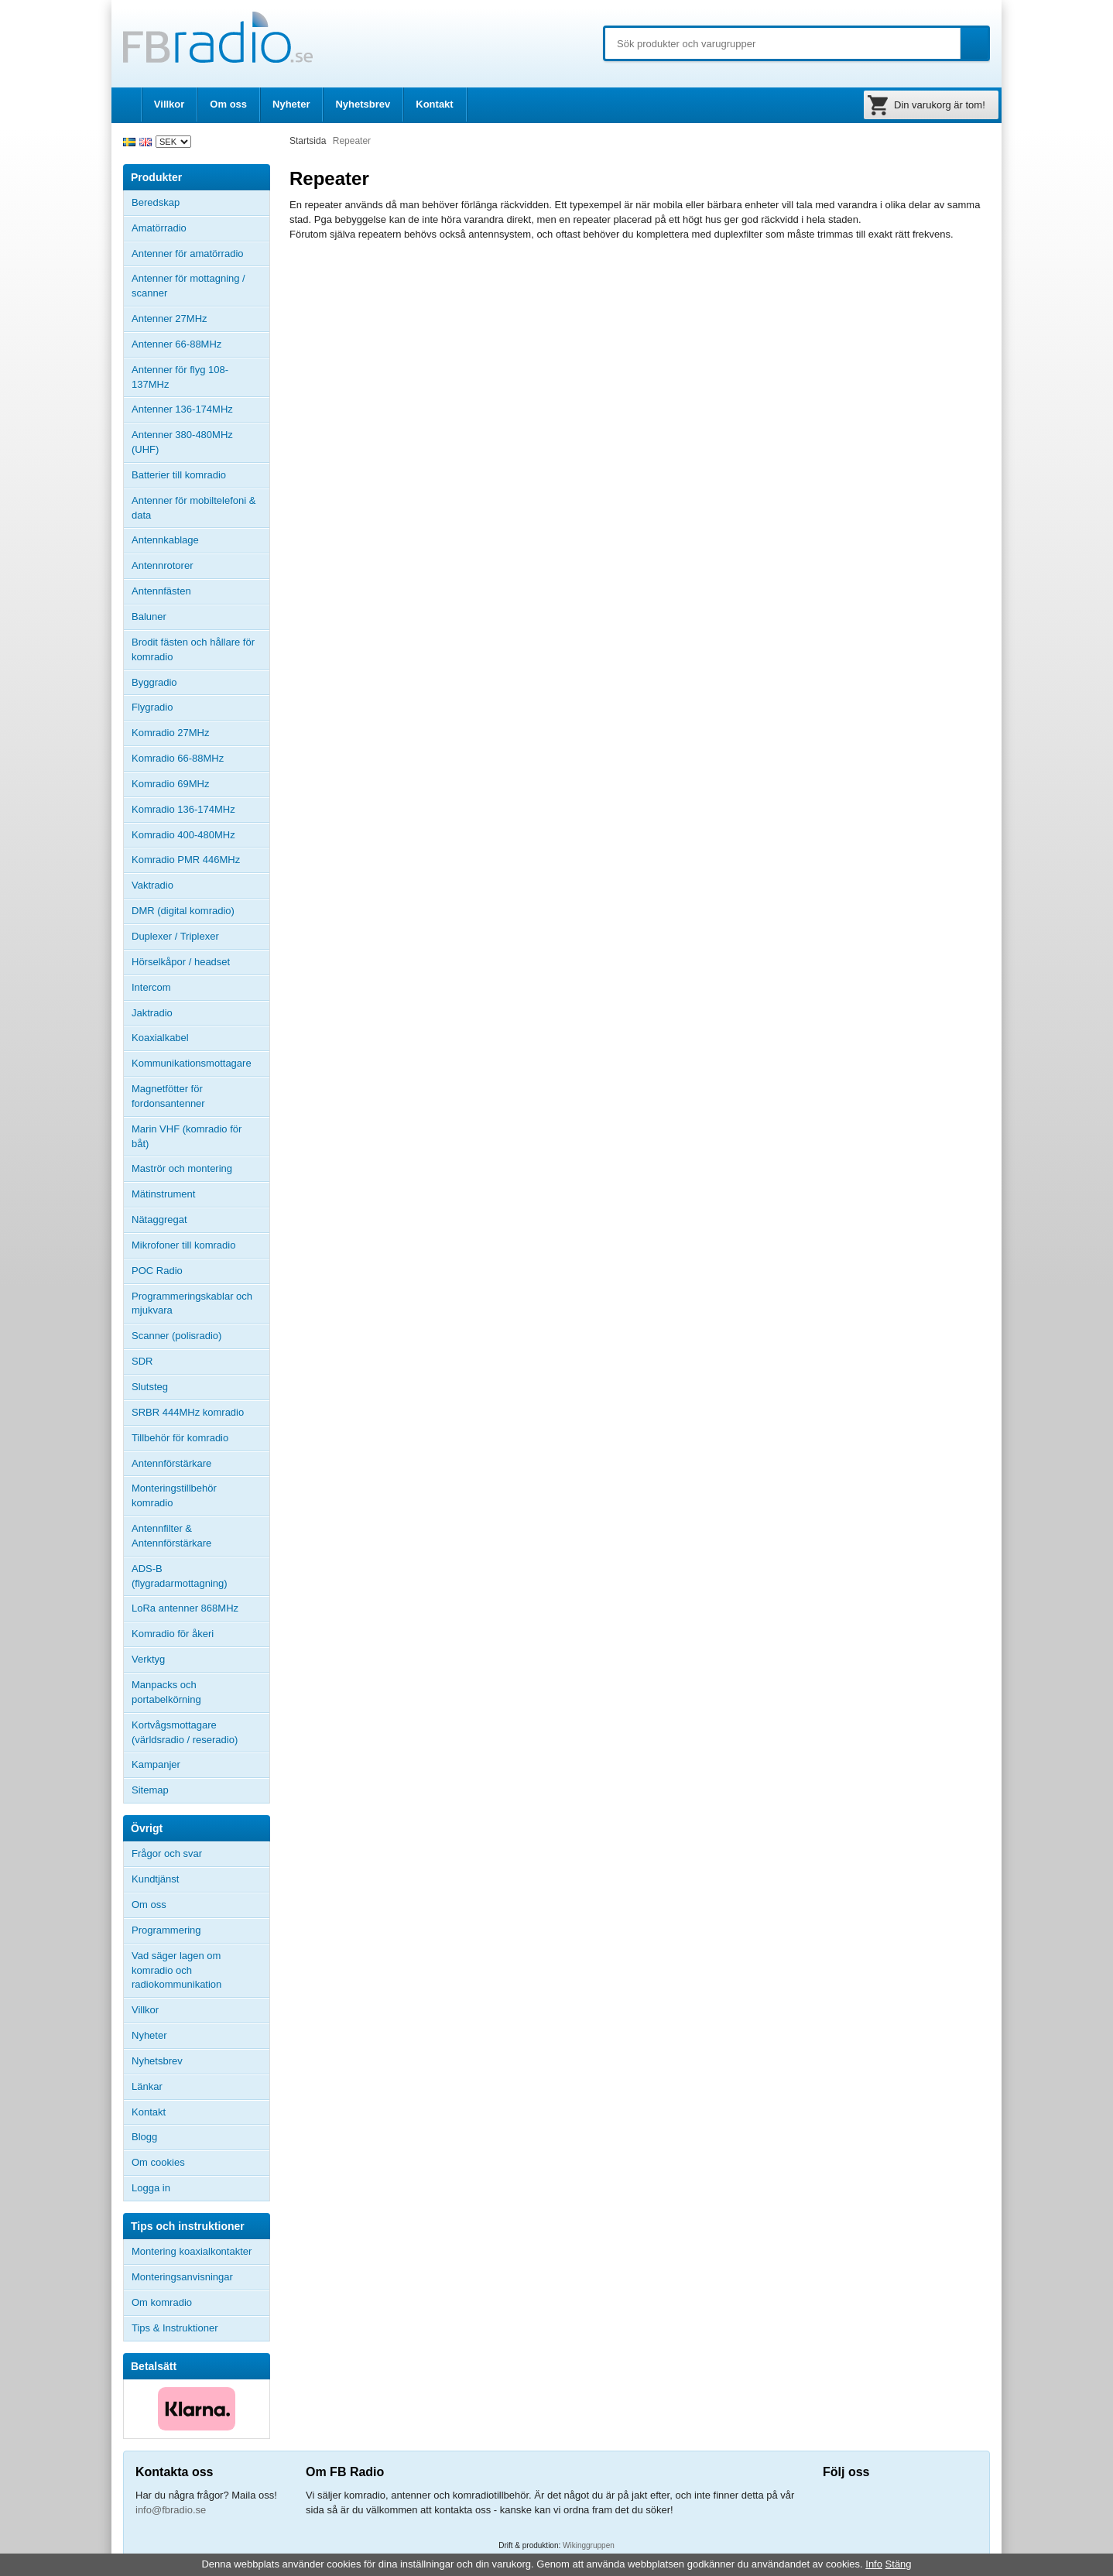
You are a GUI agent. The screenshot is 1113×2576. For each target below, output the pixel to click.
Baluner (149, 616)
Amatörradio (200, 228)
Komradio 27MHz (170, 732)
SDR (142, 1361)
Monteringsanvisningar (182, 2277)
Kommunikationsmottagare (192, 1063)
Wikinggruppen (589, 2545)
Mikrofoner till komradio (183, 1245)
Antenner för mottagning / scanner (188, 285)
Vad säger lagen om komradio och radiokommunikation (176, 1970)
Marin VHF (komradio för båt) (186, 1136)
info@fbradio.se (170, 2510)
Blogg (144, 2137)
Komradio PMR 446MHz (186, 859)
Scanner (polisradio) (176, 1335)
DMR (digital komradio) (183, 910)
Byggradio (154, 682)
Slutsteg (150, 1386)
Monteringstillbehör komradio (174, 1495)
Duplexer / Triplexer (175, 936)
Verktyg (148, 1659)
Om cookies (158, 2162)
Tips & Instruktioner (175, 2328)
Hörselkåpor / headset (181, 962)
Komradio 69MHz (170, 784)
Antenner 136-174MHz (200, 409)
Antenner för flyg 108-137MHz (180, 377)
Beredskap (156, 202)
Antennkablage (165, 540)
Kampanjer (156, 1764)
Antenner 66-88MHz (200, 344)
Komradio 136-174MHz (183, 809)
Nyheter (291, 104)
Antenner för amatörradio (200, 254)
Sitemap (150, 1790)
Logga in (151, 2188)
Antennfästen (200, 591)
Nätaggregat (159, 1219)
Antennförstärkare (171, 1463)
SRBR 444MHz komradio (188, 1412)
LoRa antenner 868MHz (185, 1608)
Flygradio (152, 707)
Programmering (166, 1930)
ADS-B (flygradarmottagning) (180, 1576)
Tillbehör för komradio (200, 1438)
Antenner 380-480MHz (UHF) (200, 442)
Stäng (898, 2564)
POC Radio (157, 1270)
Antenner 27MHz (200, 319)
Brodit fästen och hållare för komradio (193, 649)
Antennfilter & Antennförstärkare (171, 1536)
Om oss (228, 104)
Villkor (169, 104)
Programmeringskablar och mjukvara (192, 1303)
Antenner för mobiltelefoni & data (193, 508)
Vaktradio (152, 885)
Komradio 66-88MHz (178, 758)
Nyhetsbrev (362, 104)
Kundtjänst (155, 1879)
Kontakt (434, 104)
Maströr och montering (182, 1168)
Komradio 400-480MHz (183, 835)
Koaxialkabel (160, 1037)
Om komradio (162, 2302)
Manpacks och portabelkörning (166, 1692)
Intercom (151, 987)
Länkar (147, 2086)
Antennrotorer (162, 565)
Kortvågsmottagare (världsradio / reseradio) (185, 1732)
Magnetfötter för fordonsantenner (168, 1096)
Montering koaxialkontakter (192, 2251)
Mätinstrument (163, 1194)
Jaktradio (152, 1013)
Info (873, 2564)
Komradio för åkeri (173, 1633)
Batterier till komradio (179, 475)
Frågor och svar (167, 1853)
